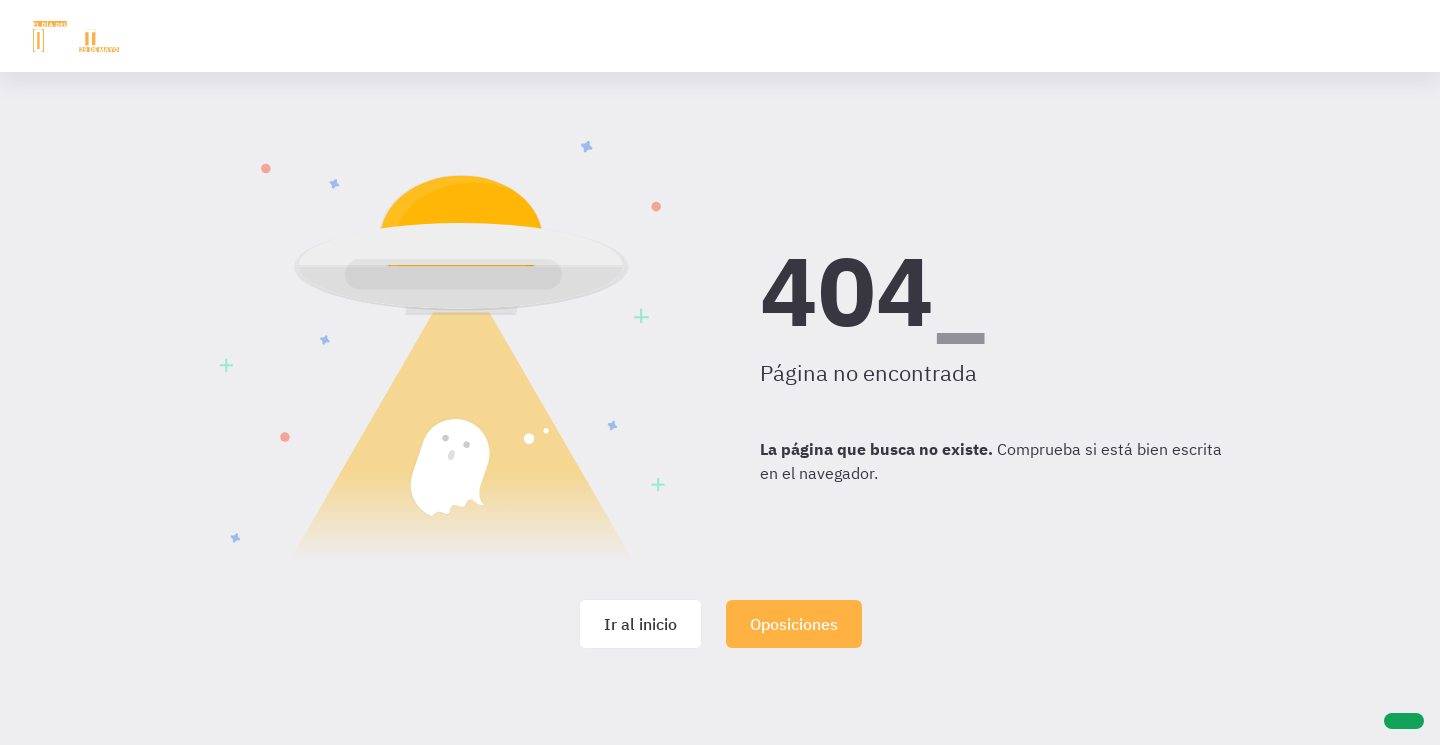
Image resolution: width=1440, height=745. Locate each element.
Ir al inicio (640, 624)
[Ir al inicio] (76, 36)
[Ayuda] (1404, 721)
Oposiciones (794, 624)
